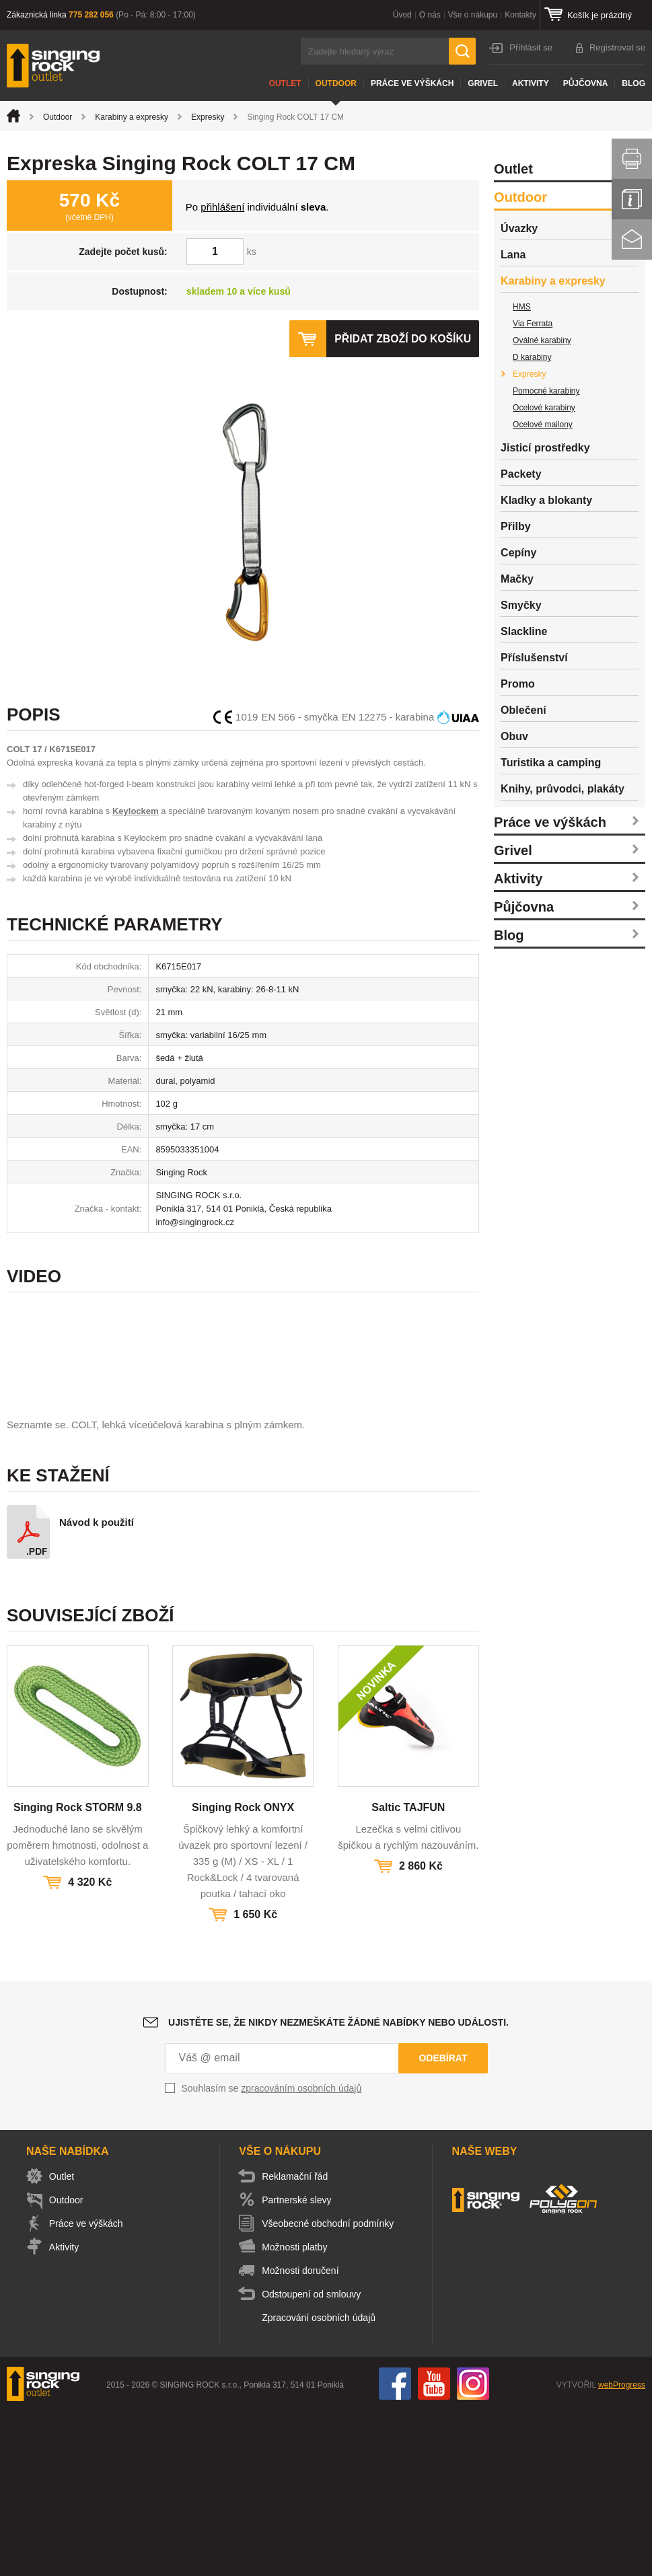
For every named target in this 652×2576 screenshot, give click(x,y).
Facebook (395, 2548)
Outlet (285, 83)
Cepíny (518, 552)
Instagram (473, 2548)
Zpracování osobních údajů (321, 2482)
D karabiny (532, 357)
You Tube (434, 2548)
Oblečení (523, 710)
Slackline (524, 631)
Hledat (462, 51)
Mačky (517, 579)
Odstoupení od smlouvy (313, 2459)
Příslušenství (534, 657)
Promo (518, 684)
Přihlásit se (530, 47)
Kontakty (520, 15)
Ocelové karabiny (544, 407)
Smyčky (521, 605)
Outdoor (336, 83)
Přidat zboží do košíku (401, 338)
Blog (633, 83)
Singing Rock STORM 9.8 (77, 1972)
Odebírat (443, 2222)
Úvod (402, 15)
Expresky (207, 117)
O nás (430, 15)
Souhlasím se (272, 2253)
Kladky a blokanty (546, 500)
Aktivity (530, 83)
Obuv (514, 736)
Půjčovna (585, 83)
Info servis (632, 199)
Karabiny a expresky (131, 117)
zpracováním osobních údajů (301, 2253)
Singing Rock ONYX (243, 1972)
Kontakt (632, 239)
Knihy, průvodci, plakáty (562, 789)
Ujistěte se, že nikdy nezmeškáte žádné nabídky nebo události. (338, 2187)
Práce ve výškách (412, 83)
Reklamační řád (297, 2341)
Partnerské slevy (299, 2364)
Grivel (483, 83)
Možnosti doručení (302, 2435)
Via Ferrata (532, 323)
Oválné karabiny (542, 340)
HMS (522, 306)
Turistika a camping (551, 762)
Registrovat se (617, 47)
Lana (513, 254)
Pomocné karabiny (546, 391)
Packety (521, 474)
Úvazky (519, 228)
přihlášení (222, 207)
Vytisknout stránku (632, 159)
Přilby (515, 526)
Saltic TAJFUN (408, 1972)
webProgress (621, 2549)
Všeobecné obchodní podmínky (330, 2388)
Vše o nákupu (472, 15)
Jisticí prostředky (545, 447)
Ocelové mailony (543, 424)
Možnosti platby (297, 2411)
